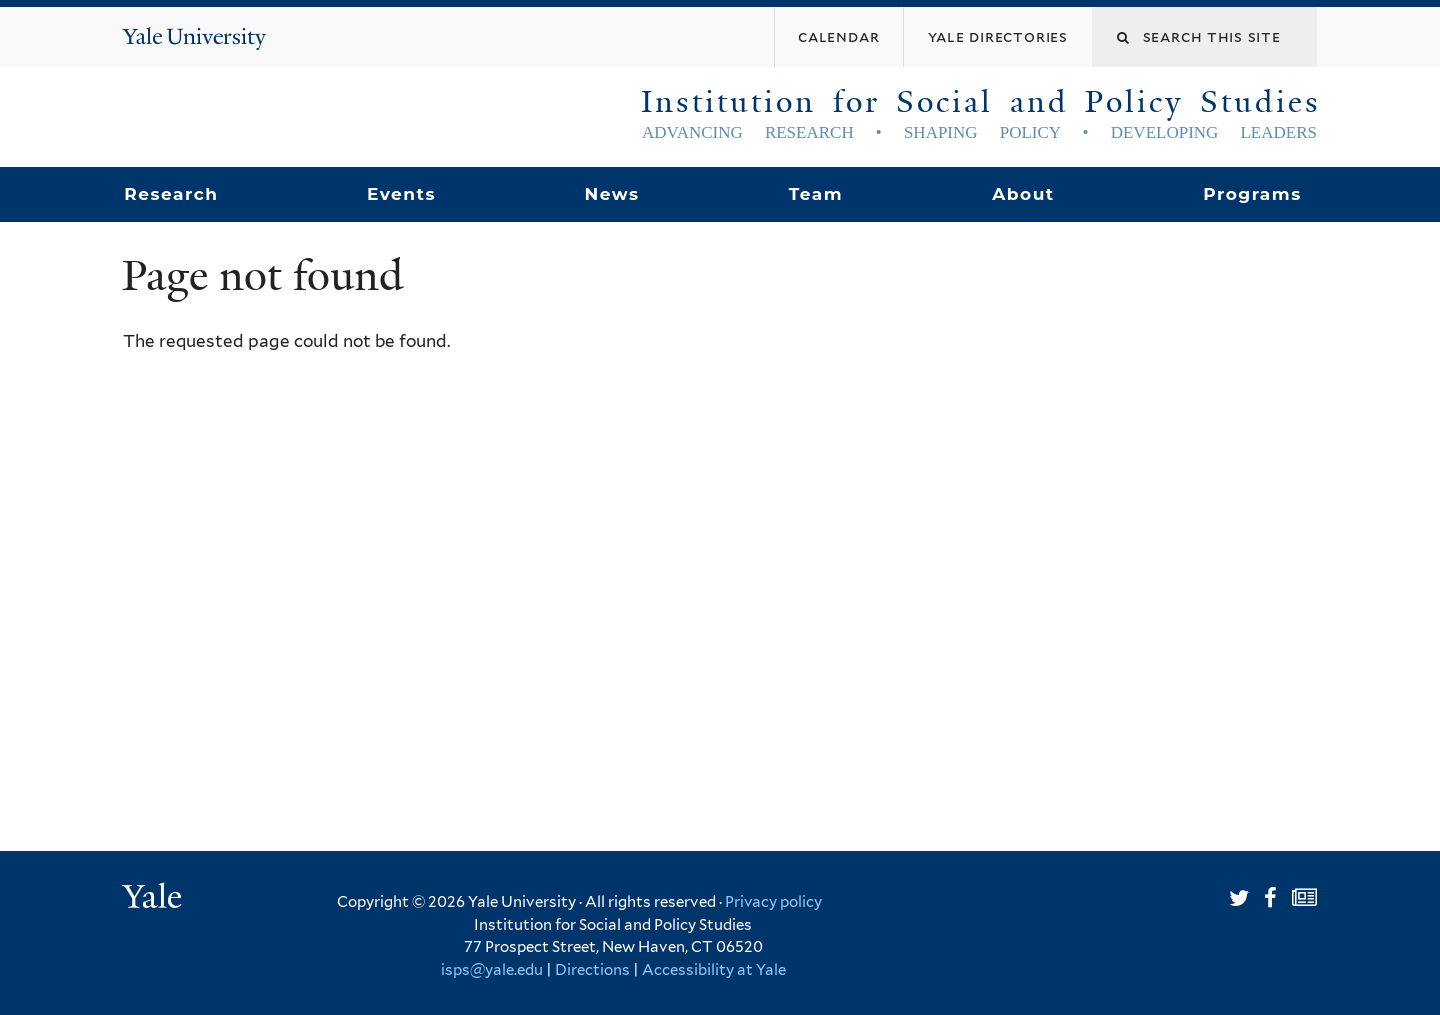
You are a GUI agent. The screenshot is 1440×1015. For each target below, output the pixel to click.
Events (401, 194)
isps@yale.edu (492, 970)
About (1023, 194)
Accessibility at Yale (714, 970)
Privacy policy (773, 902)
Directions (592, 970)
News (611, 194)
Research (171, 194)
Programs (1252, 194)
